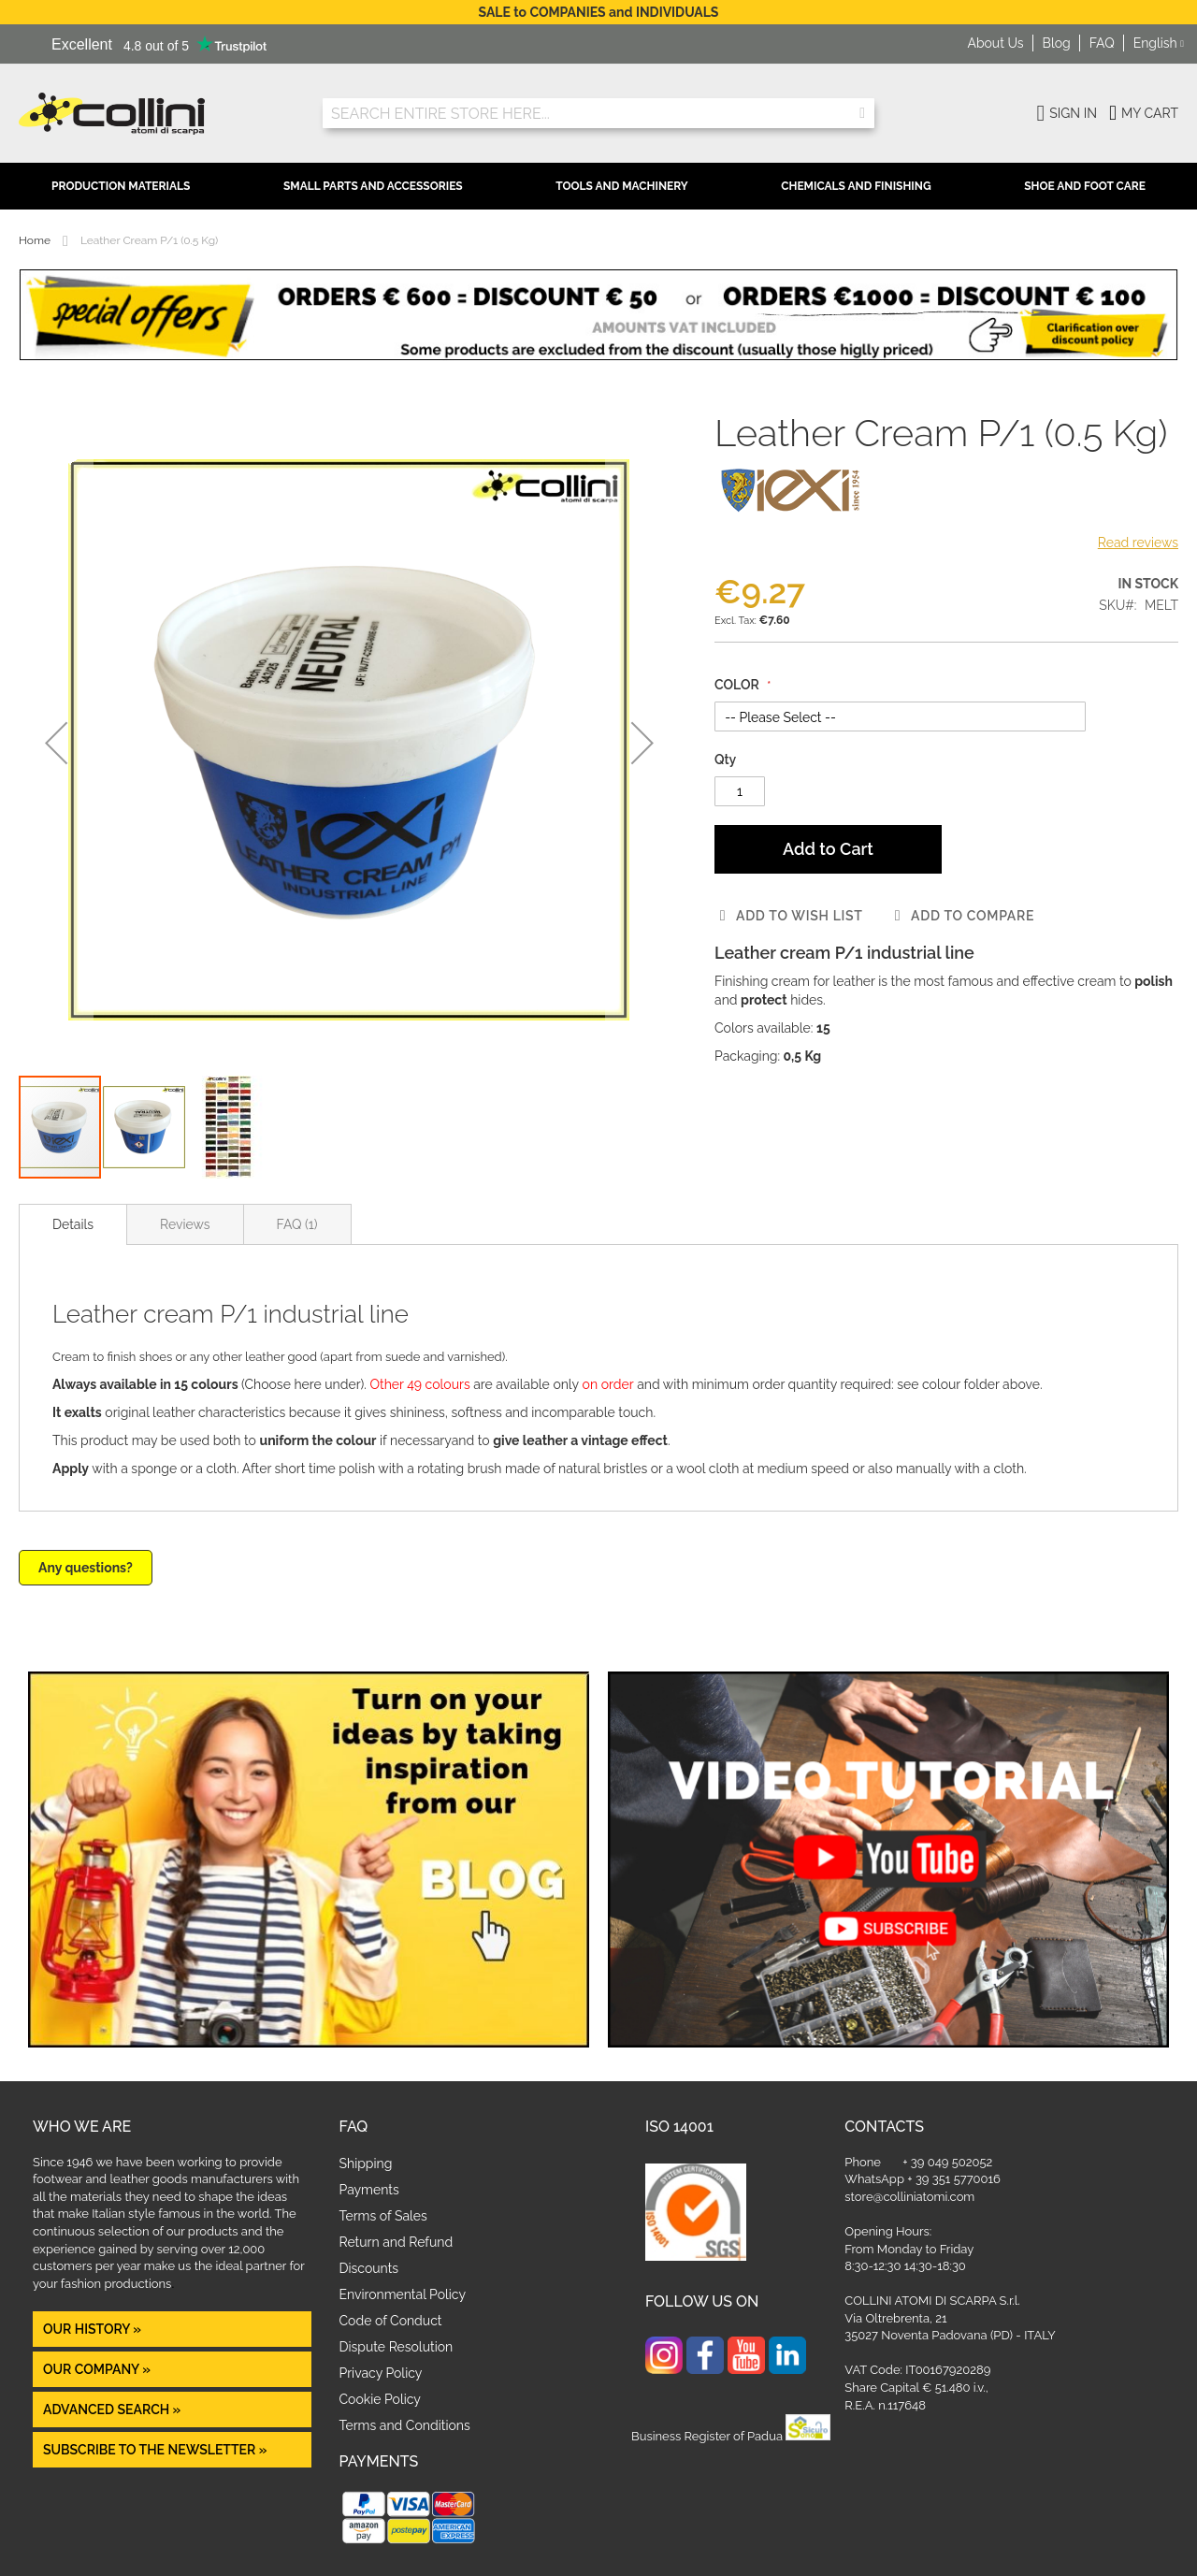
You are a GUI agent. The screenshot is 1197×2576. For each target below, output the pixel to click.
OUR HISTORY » (92, 2329)
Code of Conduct (390, 2320)
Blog (1057, 43)
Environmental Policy (403, 2294)
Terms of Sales (383, 2215)
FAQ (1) (297, 1224)
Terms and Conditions (404, 2425)
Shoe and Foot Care (1085, 186)
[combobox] (598, 113)
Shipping (366, 2163)
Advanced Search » (113, 2409)
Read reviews (1138, 542)
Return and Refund (396, 2242)
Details (73, 1224)
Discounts (369, 2268)
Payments (369, 2189)
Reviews (184, 1224)
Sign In (1073, 113)
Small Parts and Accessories (373, 186)
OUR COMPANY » (98, 2369)
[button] (1158, 44)
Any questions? (85, 1567)
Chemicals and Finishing (855, 186)
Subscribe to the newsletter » (155, 2449)
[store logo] (157, 114)
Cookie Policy (380, 2399)
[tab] (73, 1224)
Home (34, 240)
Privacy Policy (381, 2373)
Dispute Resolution (396, 2346)
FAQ (1102, 43)
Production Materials (120, 186)
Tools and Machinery (621, 186)
